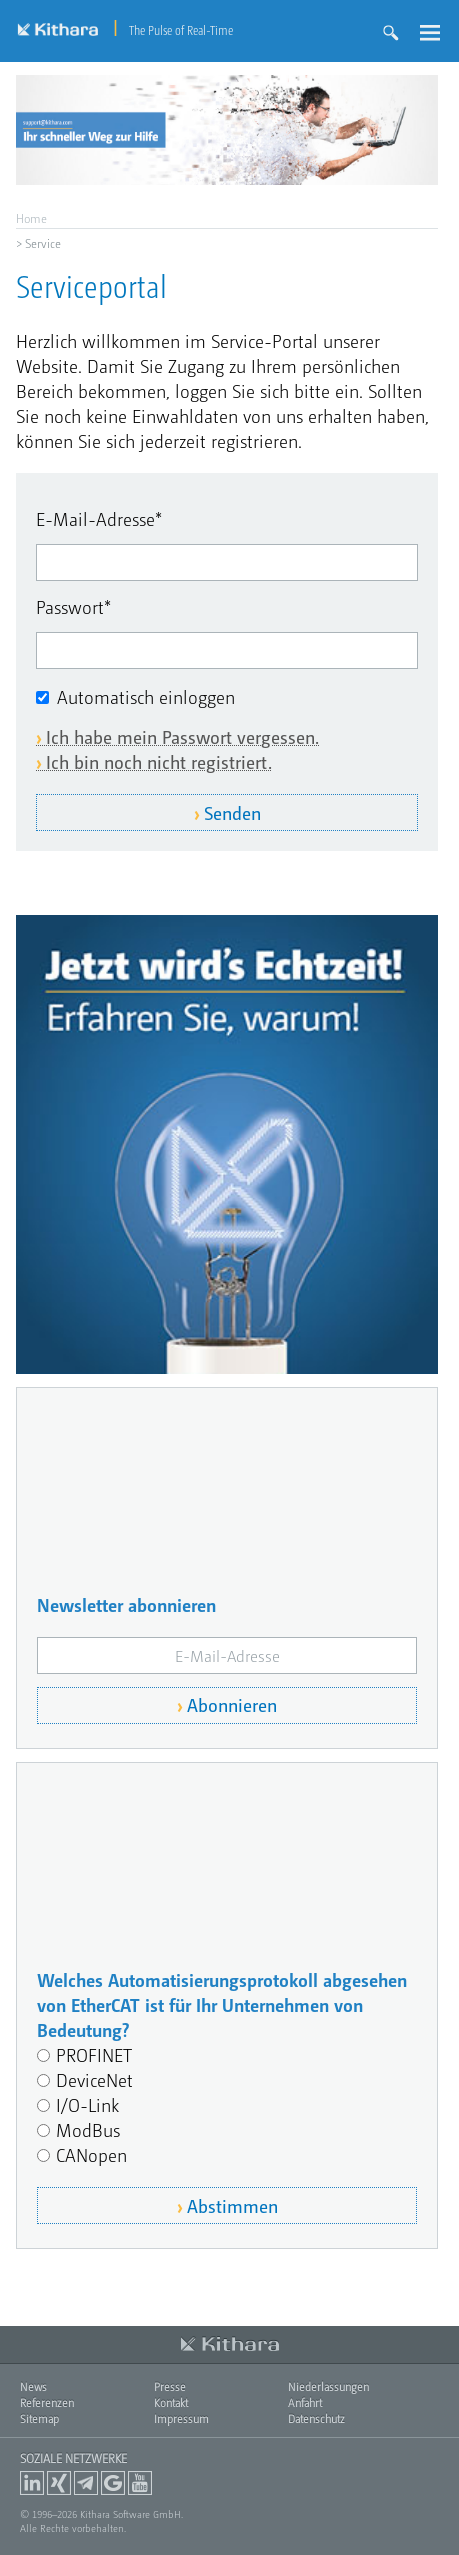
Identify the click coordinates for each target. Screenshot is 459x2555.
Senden (232, 812)
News (33, 2386)
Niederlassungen (328, 2386)
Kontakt (171, 2402)
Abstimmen (232, 2205)
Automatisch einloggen (146, 696)
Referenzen (47, 2402)
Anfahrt (305, 2402)
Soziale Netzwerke (73, 2458)
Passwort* (73, 606)
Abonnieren (232, 1704)
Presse (170, 2386)
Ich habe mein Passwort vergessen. (182, 736)
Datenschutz (316, 2418)
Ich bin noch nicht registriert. (159, 761)
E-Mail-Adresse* (99, 518)
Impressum (181, 2418)
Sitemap (39, 2418)
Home (31, 218)
